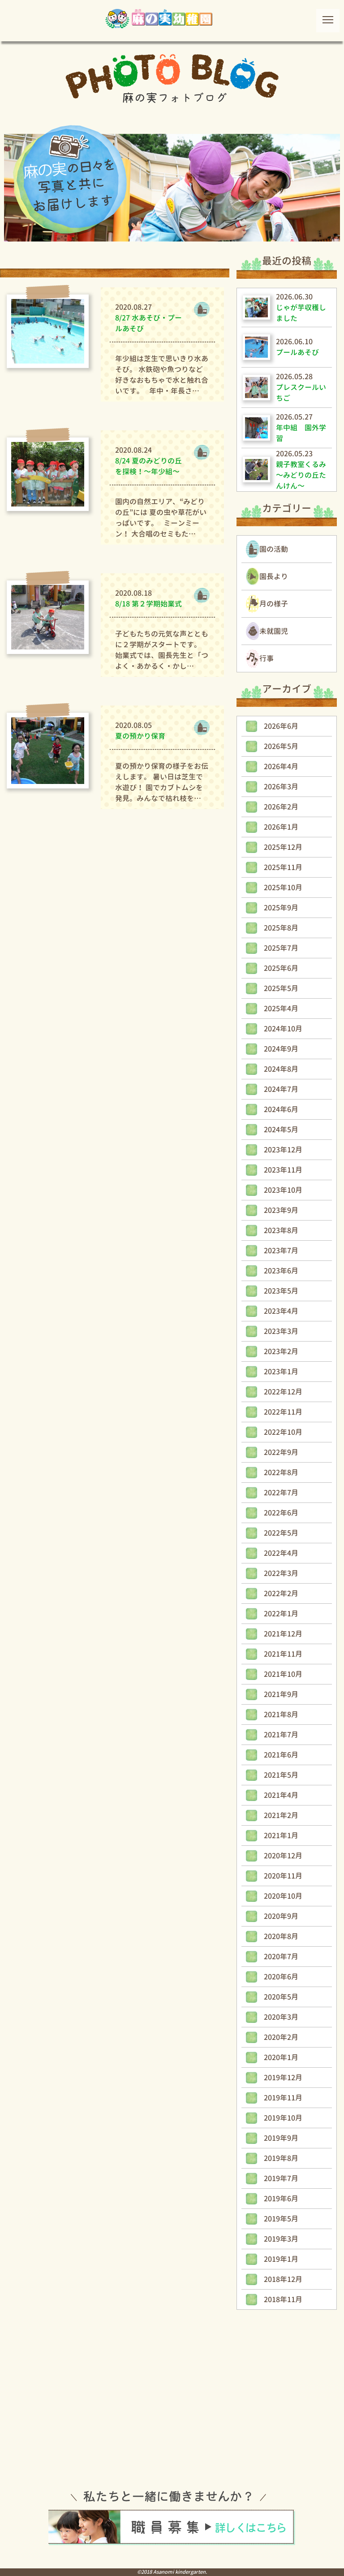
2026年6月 (281, 726)
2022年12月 (283, 1392)
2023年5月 (281, 1291)
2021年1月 (281, 1835)
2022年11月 (283, 1412)
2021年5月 (281, 1775)
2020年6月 (281, 1977)
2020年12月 (283, 1856)
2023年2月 (281, 1351)
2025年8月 (281, 928)
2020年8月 (281, 1936)
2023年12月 (283, 1150)
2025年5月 (281, 988)
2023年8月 (281, 1230)
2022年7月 (281, 1493)
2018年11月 (283, 2299)
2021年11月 (283, 1654)
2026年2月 (281, 807)
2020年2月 (281, 2037)
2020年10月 (283, 1896)
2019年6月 (281, 2199)
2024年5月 (281, 1129)
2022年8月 (281, 1472)
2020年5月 (281, 1997)
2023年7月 (281, 1251)
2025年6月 (281, 968)
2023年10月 (283, 1190)
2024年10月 (283, 1029)
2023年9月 (281, 1210)
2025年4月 (281, 1008)
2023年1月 (281, 1372)
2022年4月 (281, 1553)
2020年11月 (283, 1876)
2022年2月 (281, 1593)
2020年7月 (281, 1956)
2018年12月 (283, 2279)
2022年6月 (281, 1513)
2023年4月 (281, 1311)
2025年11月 (283, 867)
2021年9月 (281, 1694)
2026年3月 (281, 787)
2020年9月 (281, 1916)
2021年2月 (281, 1815)
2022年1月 (281, 1614)
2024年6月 (281, 1109)
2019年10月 (283, 2118)
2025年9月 (281, 908)
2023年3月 (281, 1331)
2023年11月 (283, 1170)
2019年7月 (281, 2178)
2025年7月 (281, 948)
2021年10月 (283, 1674)
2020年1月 (281, 2057)
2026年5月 (281, 746)
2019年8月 (281, 2158)
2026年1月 (281, 827)
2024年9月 (281, 1049)
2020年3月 (281, 2017)
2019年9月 (281, 2138)
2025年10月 (283, 887)
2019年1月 (281, 2259)
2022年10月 (283, 1432)
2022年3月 (281, 1573)
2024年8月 (281, 1069)
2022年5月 (281, 1533)
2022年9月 (281, 1452)
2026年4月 (281, 766)
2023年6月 (281, 1271)
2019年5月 (281, 2219)
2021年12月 (283, 1634)
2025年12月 (283, 847)
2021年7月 (281, 1735)
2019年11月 (283, 2098)
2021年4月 (281, 1795)
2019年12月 (283, 2077)
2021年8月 (281, 1714)
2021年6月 (281, 1755)
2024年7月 (281, 1089)
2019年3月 (281, 2239)
